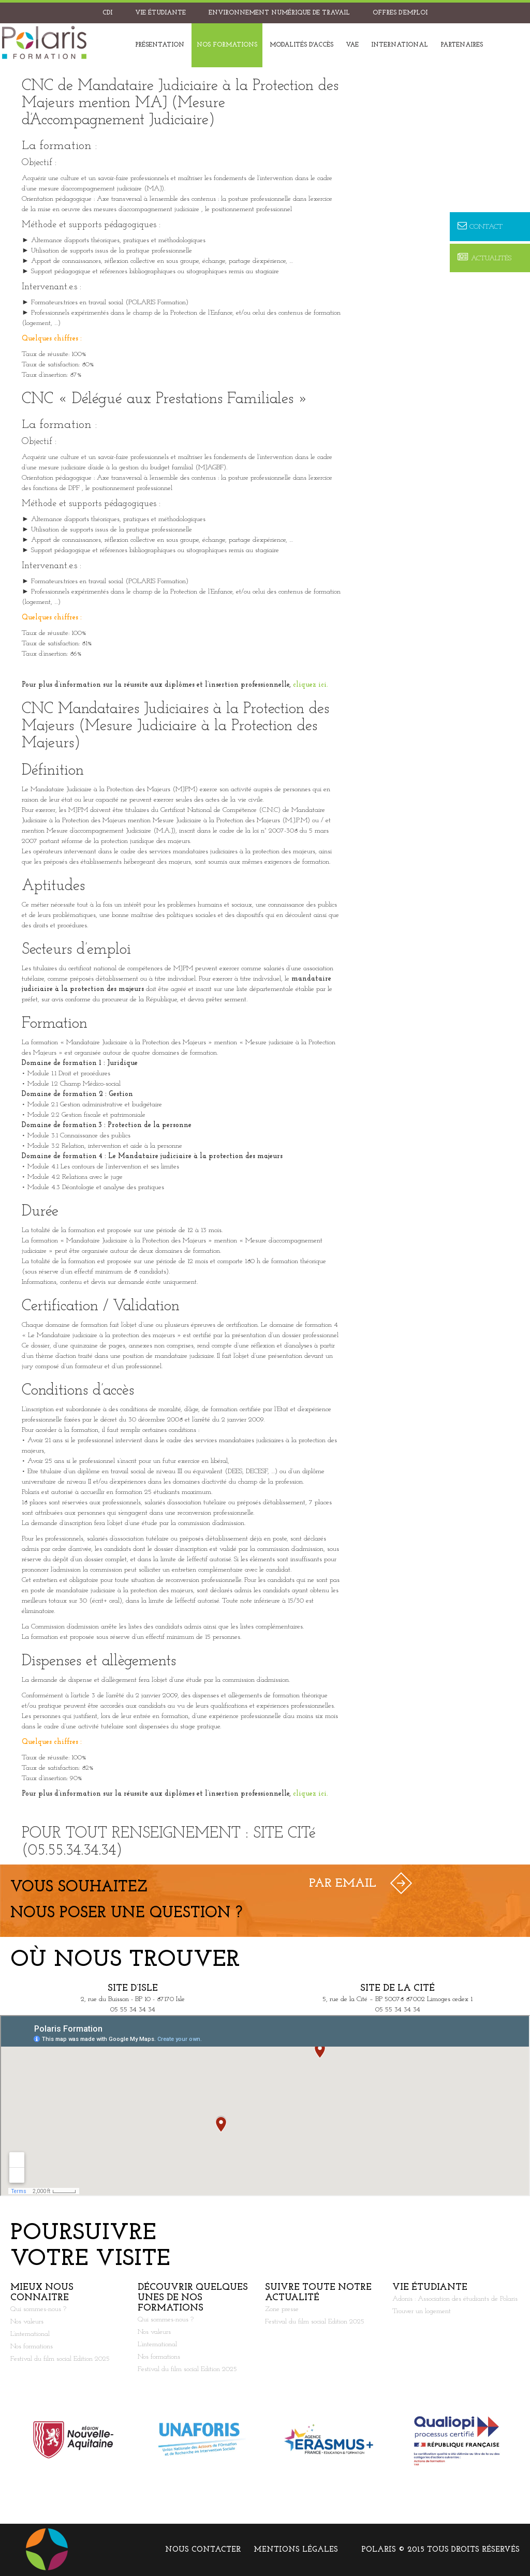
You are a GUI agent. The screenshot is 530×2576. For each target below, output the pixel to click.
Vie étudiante (160, 13)
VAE (352, 45)
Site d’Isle (133, 1988)
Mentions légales (296, 2550)
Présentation (159, 45)
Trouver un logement (421, 2311)
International (399, 45)
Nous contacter (203, 2550)
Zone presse (282, 2309)
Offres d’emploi (400, 13)
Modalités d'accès (301, 45)
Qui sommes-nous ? (38, 2309)
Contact (480, 226)
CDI (107, 13)
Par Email (342, 1883)
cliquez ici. (310, 685)
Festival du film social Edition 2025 (60, 2359)
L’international (30, 2334)
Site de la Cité (397, 1988)
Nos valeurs (26, 2322)
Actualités (484, 258)
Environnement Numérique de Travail (279, 13)
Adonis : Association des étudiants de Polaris (455, 2299)
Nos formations (227, 45)
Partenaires (461, 45)
